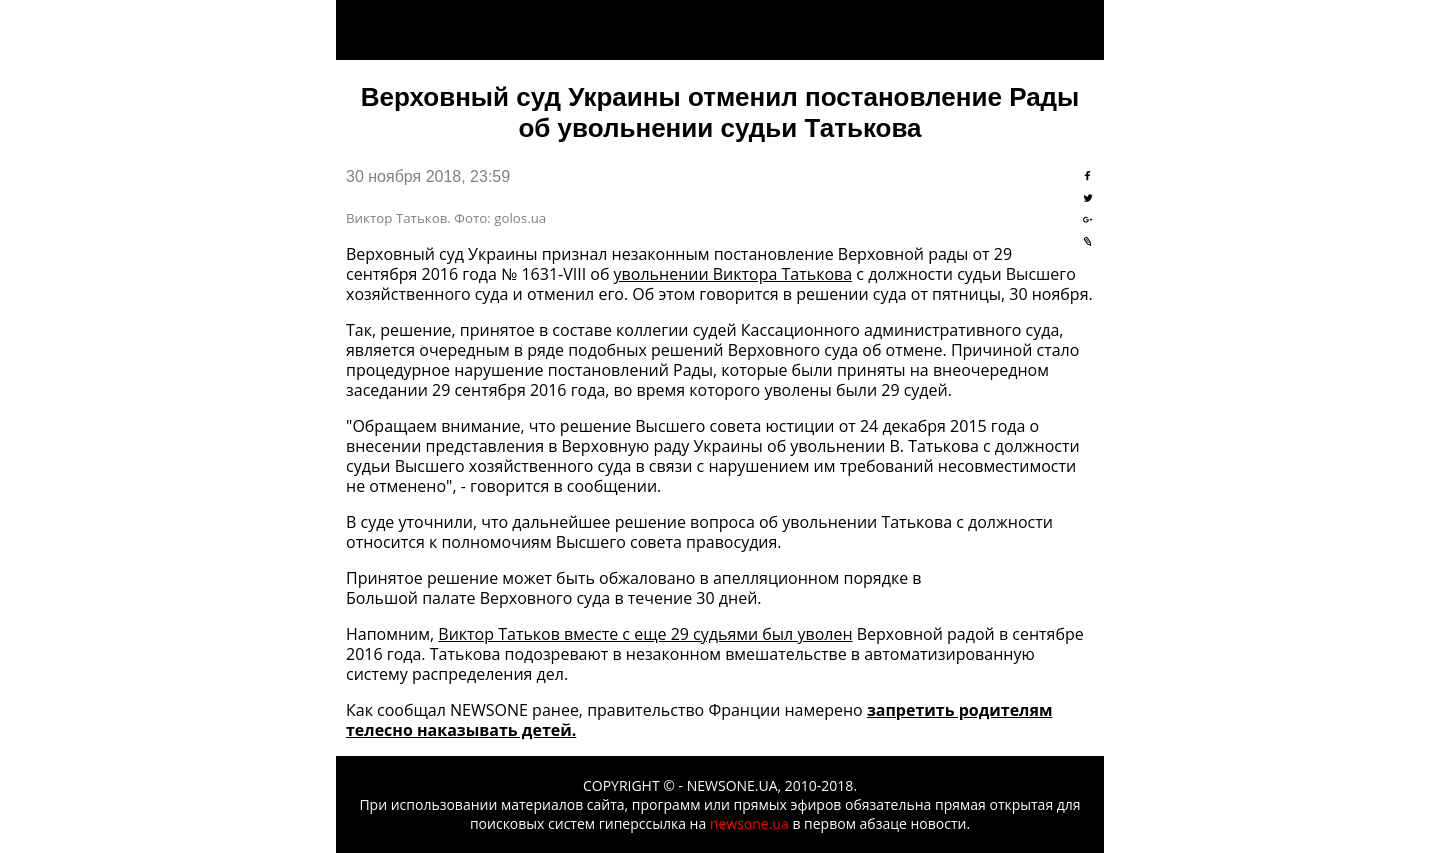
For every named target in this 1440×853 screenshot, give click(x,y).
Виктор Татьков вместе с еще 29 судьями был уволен (645, 634)
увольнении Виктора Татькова (733, 274)
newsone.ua (749, 823)
